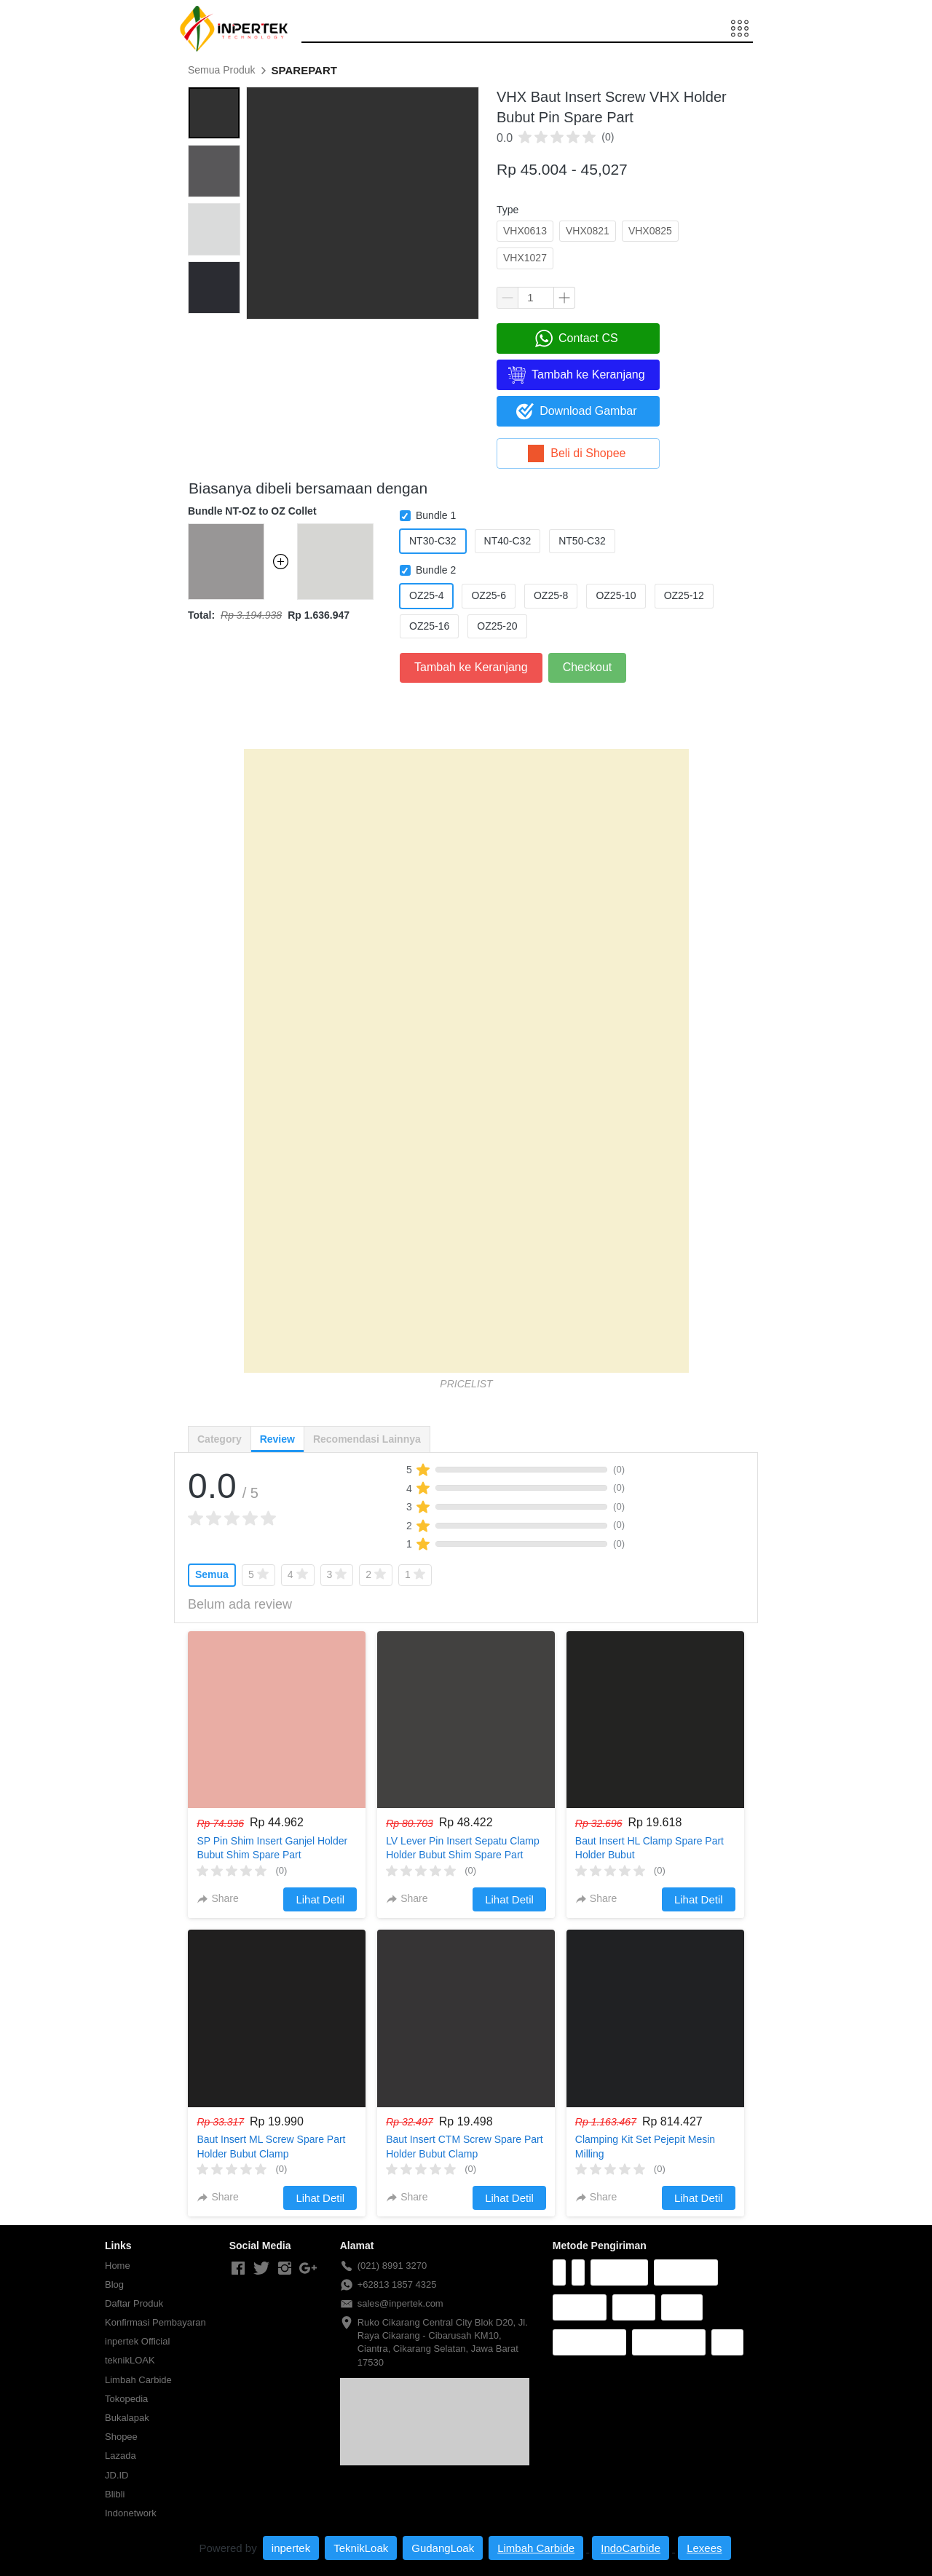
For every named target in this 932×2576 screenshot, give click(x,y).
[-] (238, 2268)
